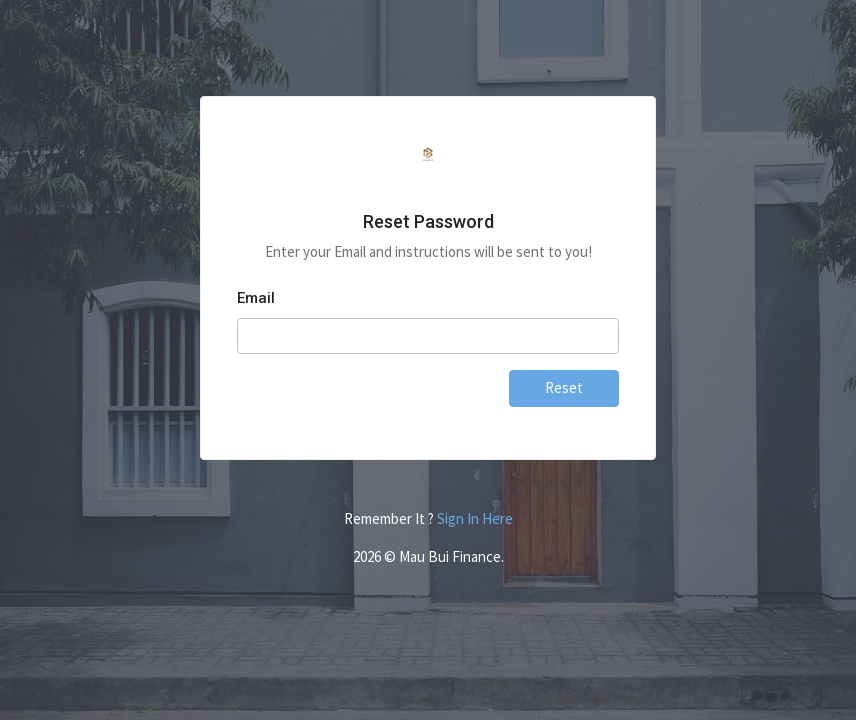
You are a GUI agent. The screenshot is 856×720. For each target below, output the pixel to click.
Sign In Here (475, 518)
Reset (564, 387)
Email (256, 298)
